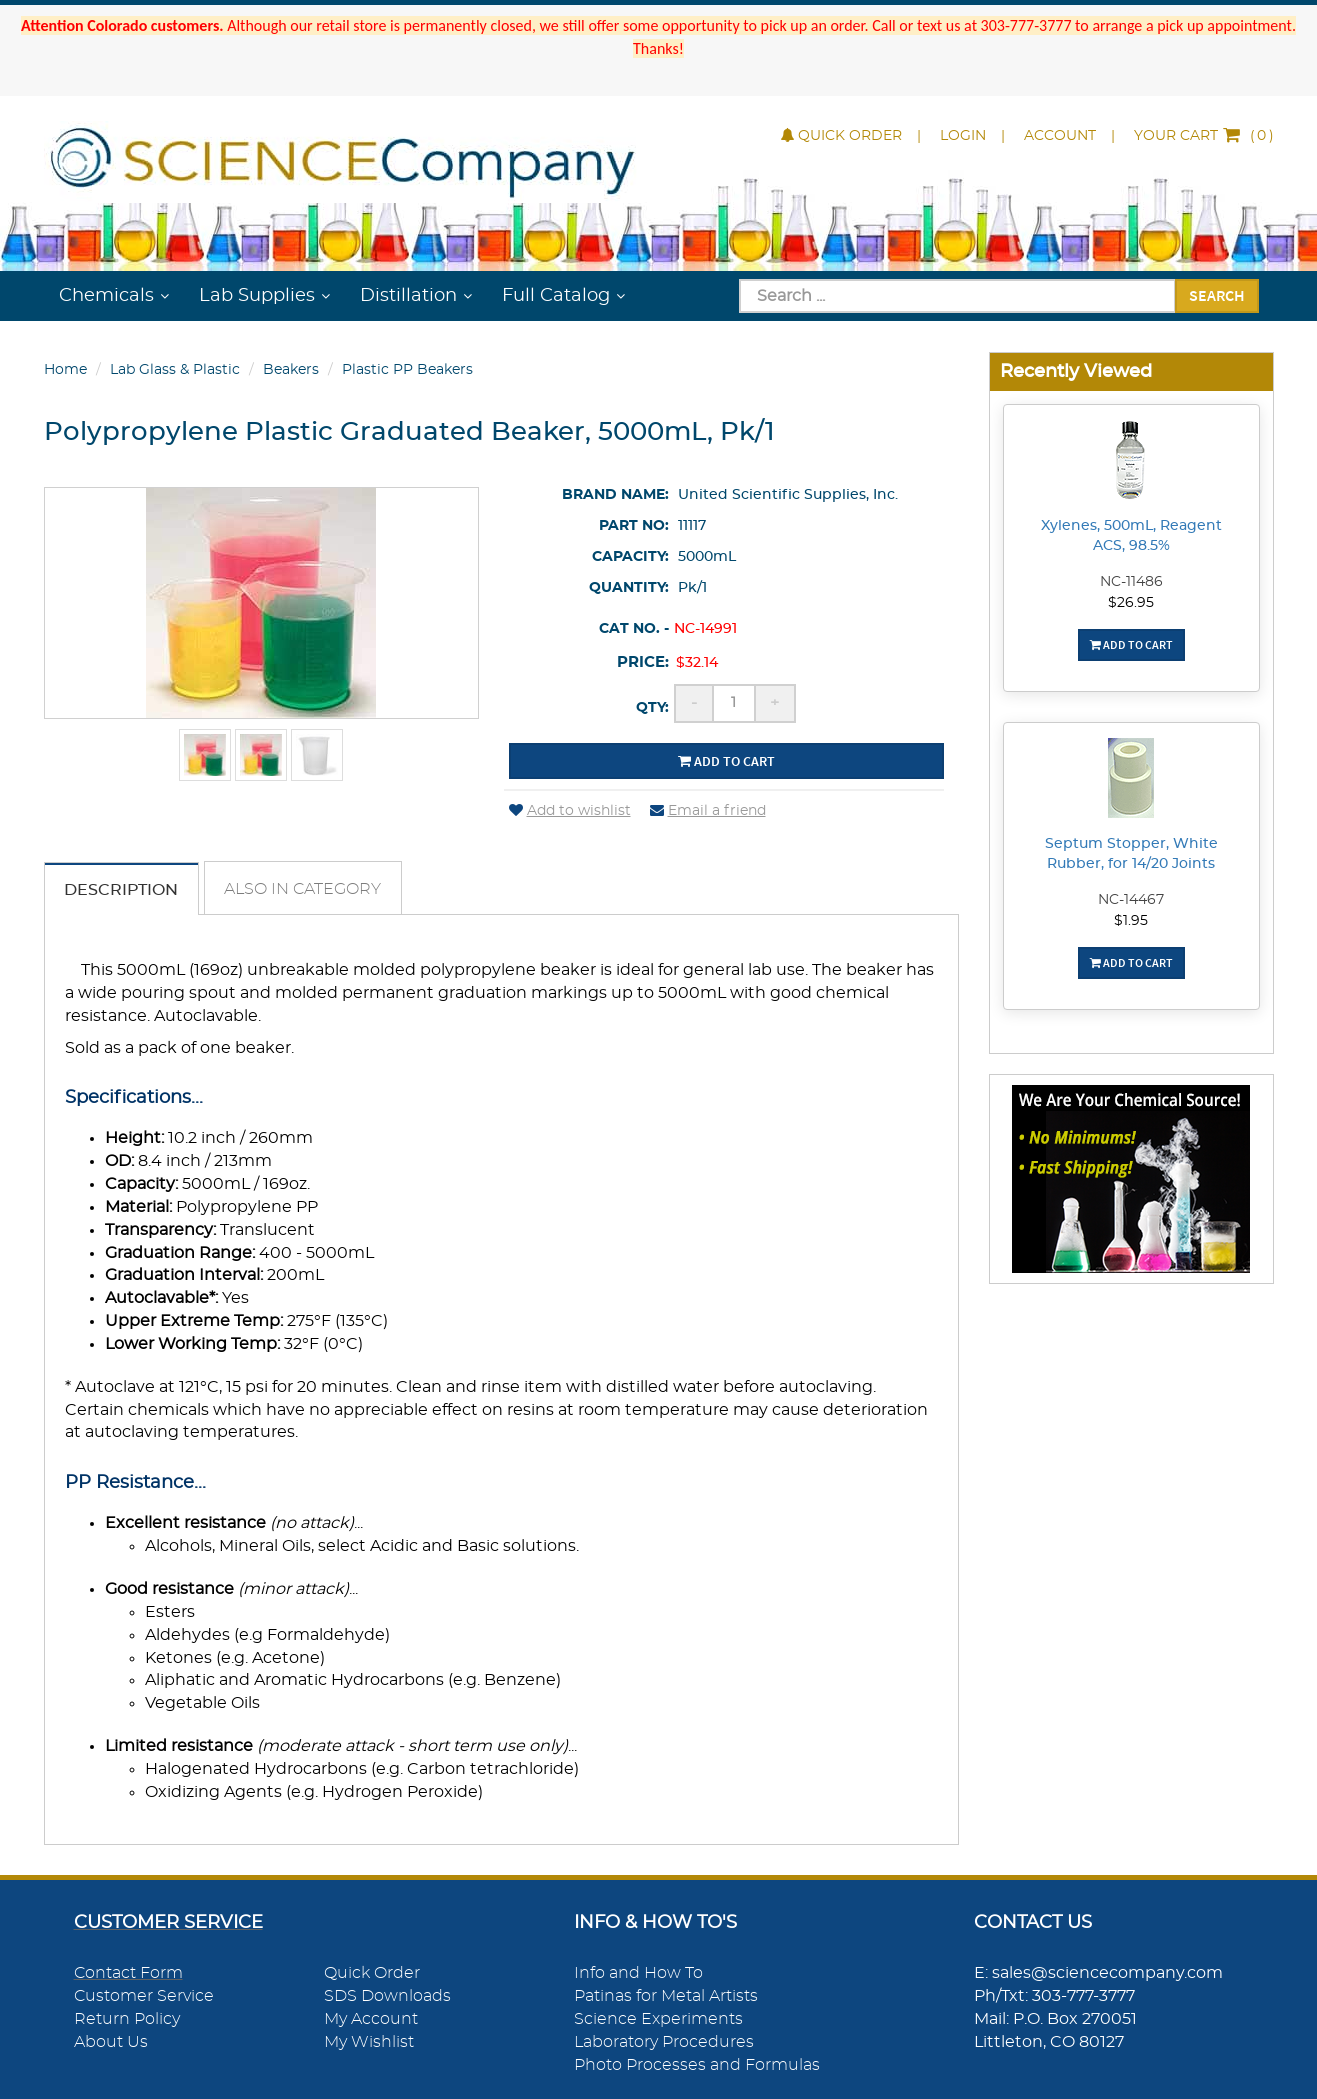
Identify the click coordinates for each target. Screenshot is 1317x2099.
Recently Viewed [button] (1076, 371)
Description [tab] (122, 890)
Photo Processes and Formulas (697, 2065)
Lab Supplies (257, 296)
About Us (111, 2043)
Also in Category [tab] (304, 889)
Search (1217, 295)
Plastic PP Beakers (407, 370)
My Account (371, 2020)
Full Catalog (556, 296)
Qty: (652, 708)
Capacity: (630, 557)
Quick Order (841, 136)
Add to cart (726, 761)
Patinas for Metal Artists (666, 1997)
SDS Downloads (387, 1997)
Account (1060, 136)
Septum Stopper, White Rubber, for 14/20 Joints (1131, 854)
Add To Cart (1131, 644)
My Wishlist (369, 2043)
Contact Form (128, 1974)
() (1204, 136)
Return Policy (127, 2020)
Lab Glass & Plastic (175, 370)
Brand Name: (615, 495)
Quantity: (629, 588)
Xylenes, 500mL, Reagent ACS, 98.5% (1131, 536)
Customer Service (144, 1997)
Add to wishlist (570, 811)
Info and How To (638, 1974)
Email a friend (708, 811)
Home (65, 370)
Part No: (634, 526)
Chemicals (106, 296)
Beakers (291, 370)
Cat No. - (634, 629)
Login (963, 136)
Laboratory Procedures (664, 2043)
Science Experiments (658, 2020)
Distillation (408, 296)
